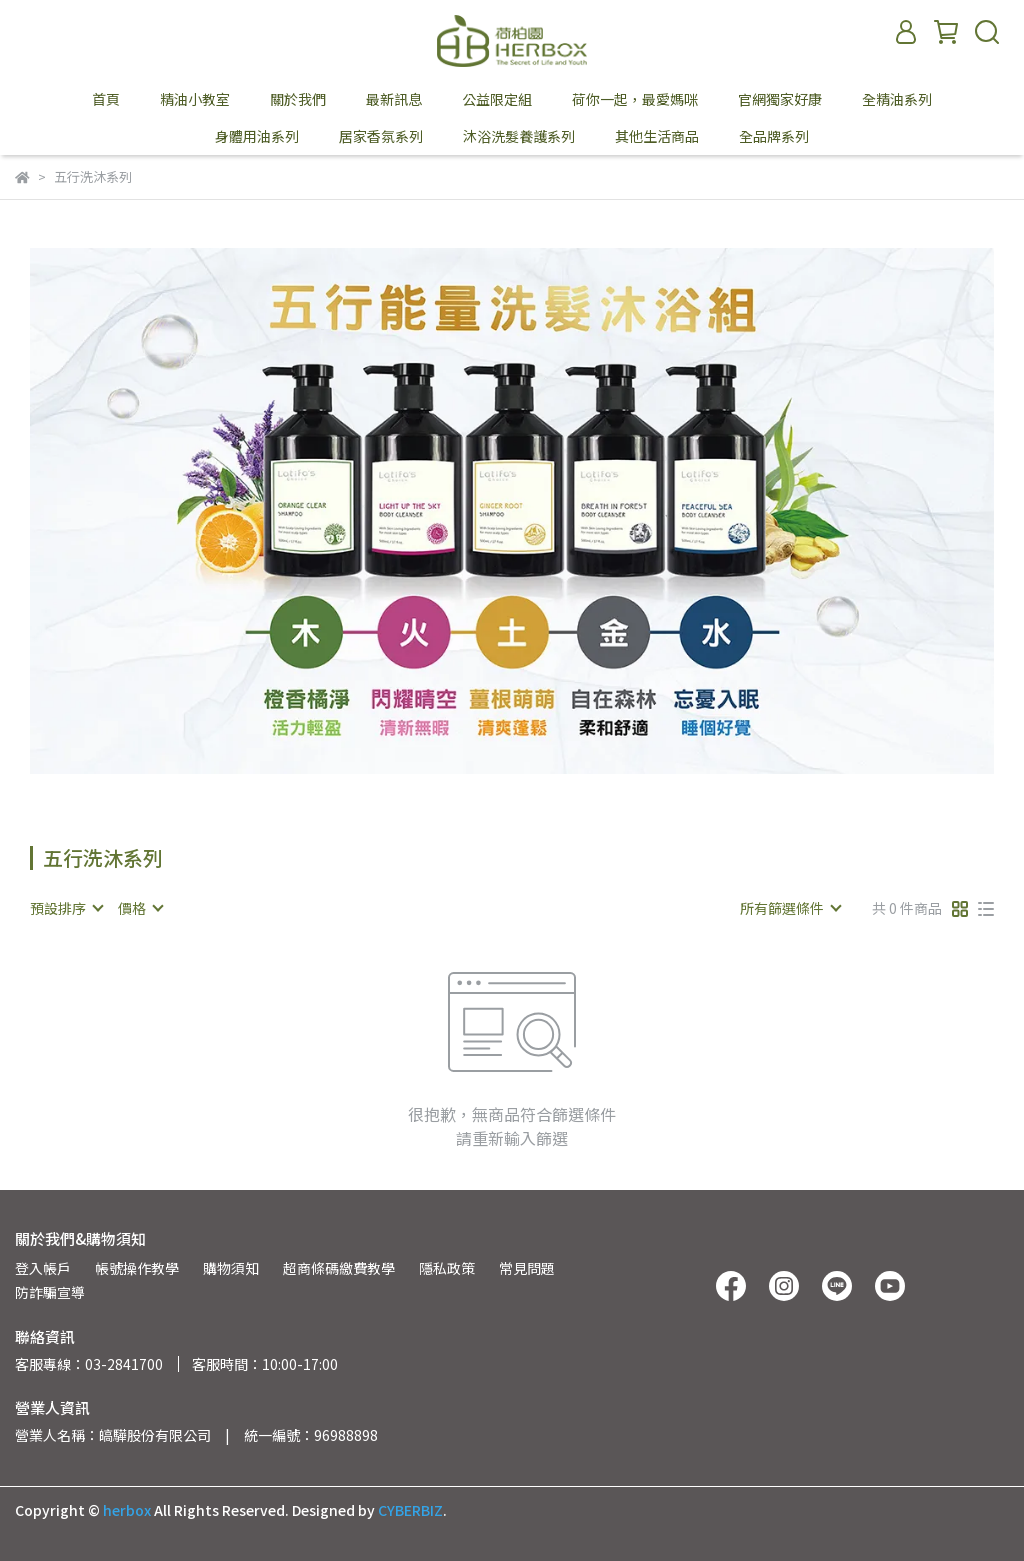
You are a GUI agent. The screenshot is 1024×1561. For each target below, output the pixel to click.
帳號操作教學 (137, 1268)
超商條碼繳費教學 (339, 1268)
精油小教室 (195, 99)
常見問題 (527, 1268)
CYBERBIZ (410, 1510)
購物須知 (231, 1268)
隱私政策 (447, 1268)
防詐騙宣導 (50, 1292)
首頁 (106, 99)
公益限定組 (497, 99)
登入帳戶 (43, 1268)
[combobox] (66, 908)
